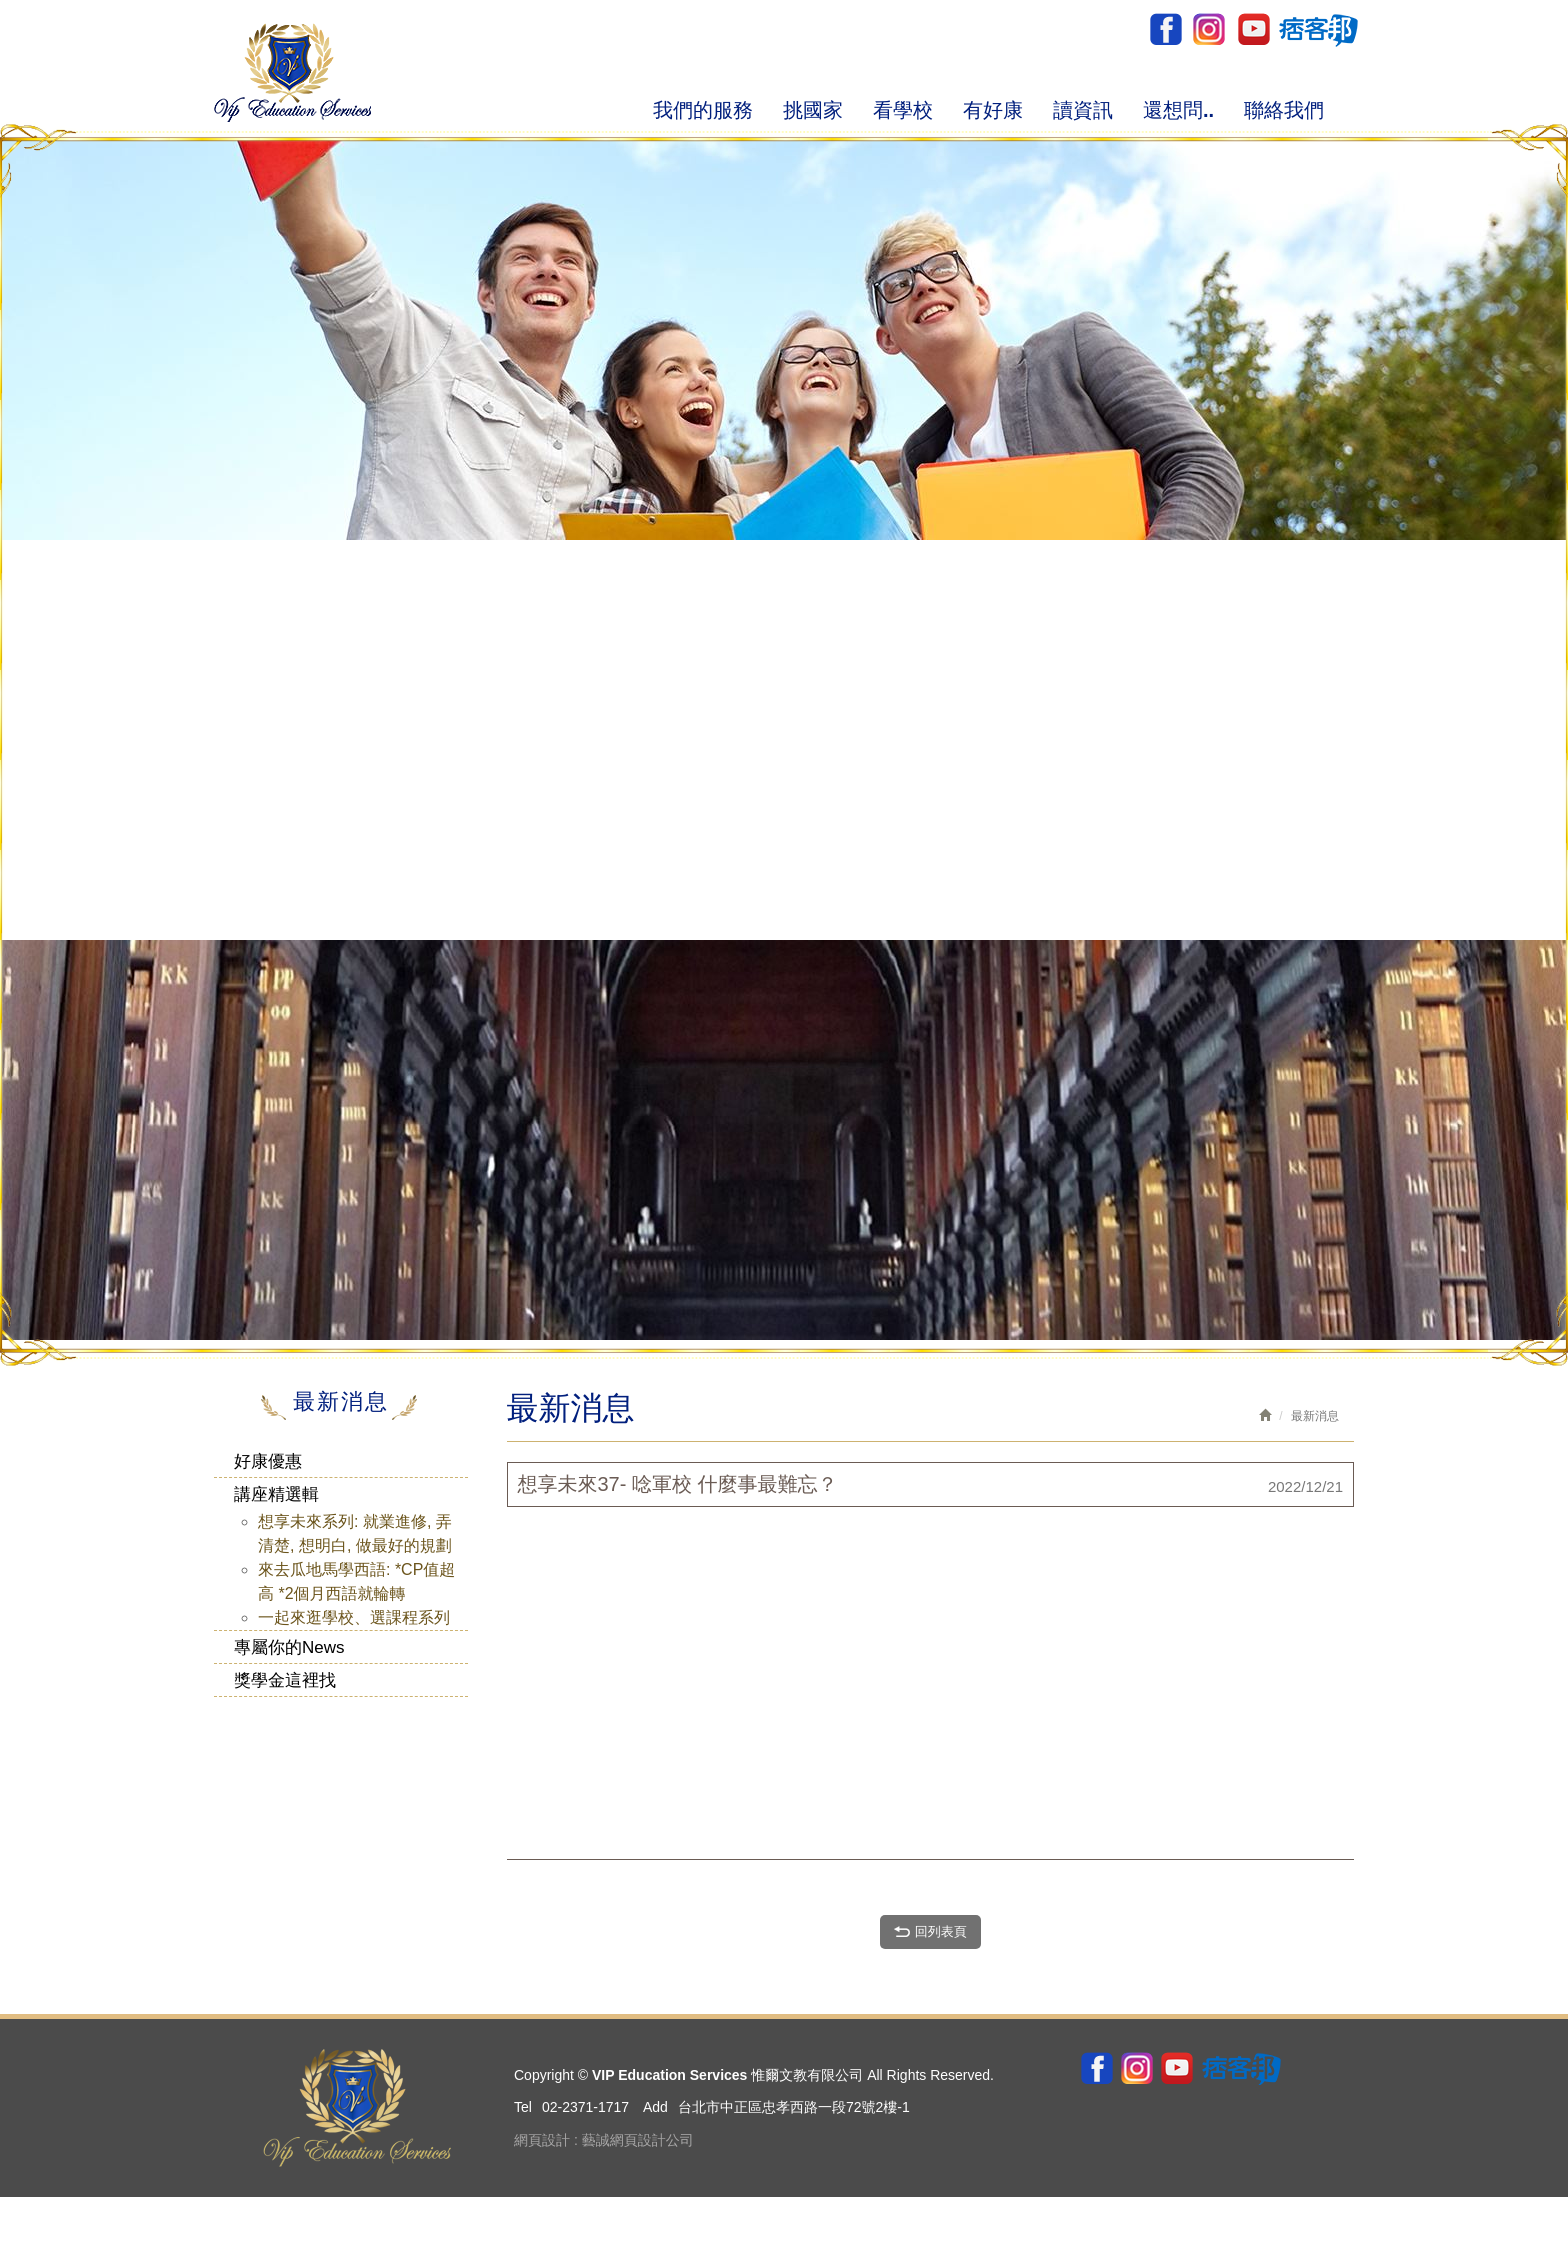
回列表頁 (930, 1931)
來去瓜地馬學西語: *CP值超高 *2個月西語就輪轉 (356, 1581)
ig (1208, 29)
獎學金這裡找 (285, 1680)
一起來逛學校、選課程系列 (354, 1617)
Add (655, 2107)
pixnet (1317, 29)
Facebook (1165, 29)
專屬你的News (289, 1647)
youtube (1252, 29)
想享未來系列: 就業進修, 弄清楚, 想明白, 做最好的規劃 (355, 1533)
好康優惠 (268, 1461)
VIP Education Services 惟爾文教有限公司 (292, 72)
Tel (523, 2107)
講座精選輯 (276, 1494)
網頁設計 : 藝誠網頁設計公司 (604, 2140)
